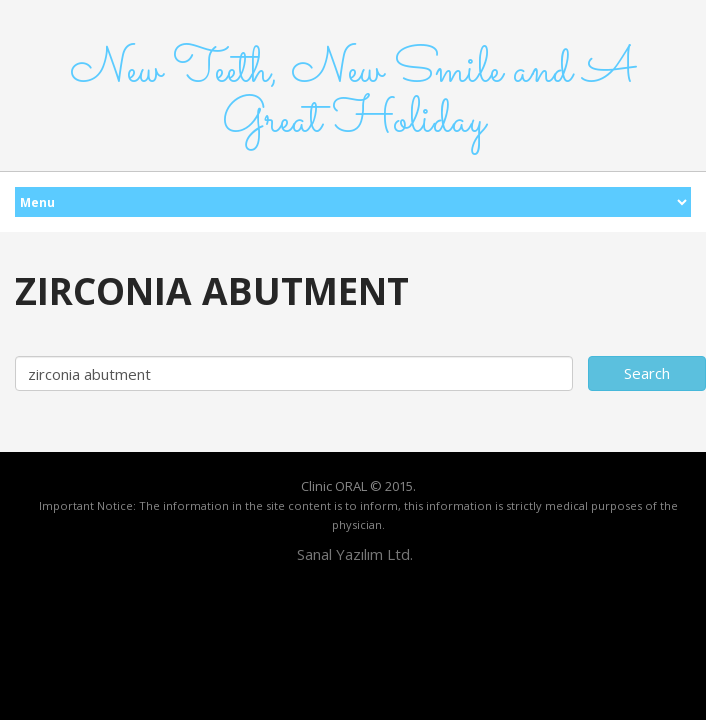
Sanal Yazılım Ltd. (353, 554)
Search (647, 373)
